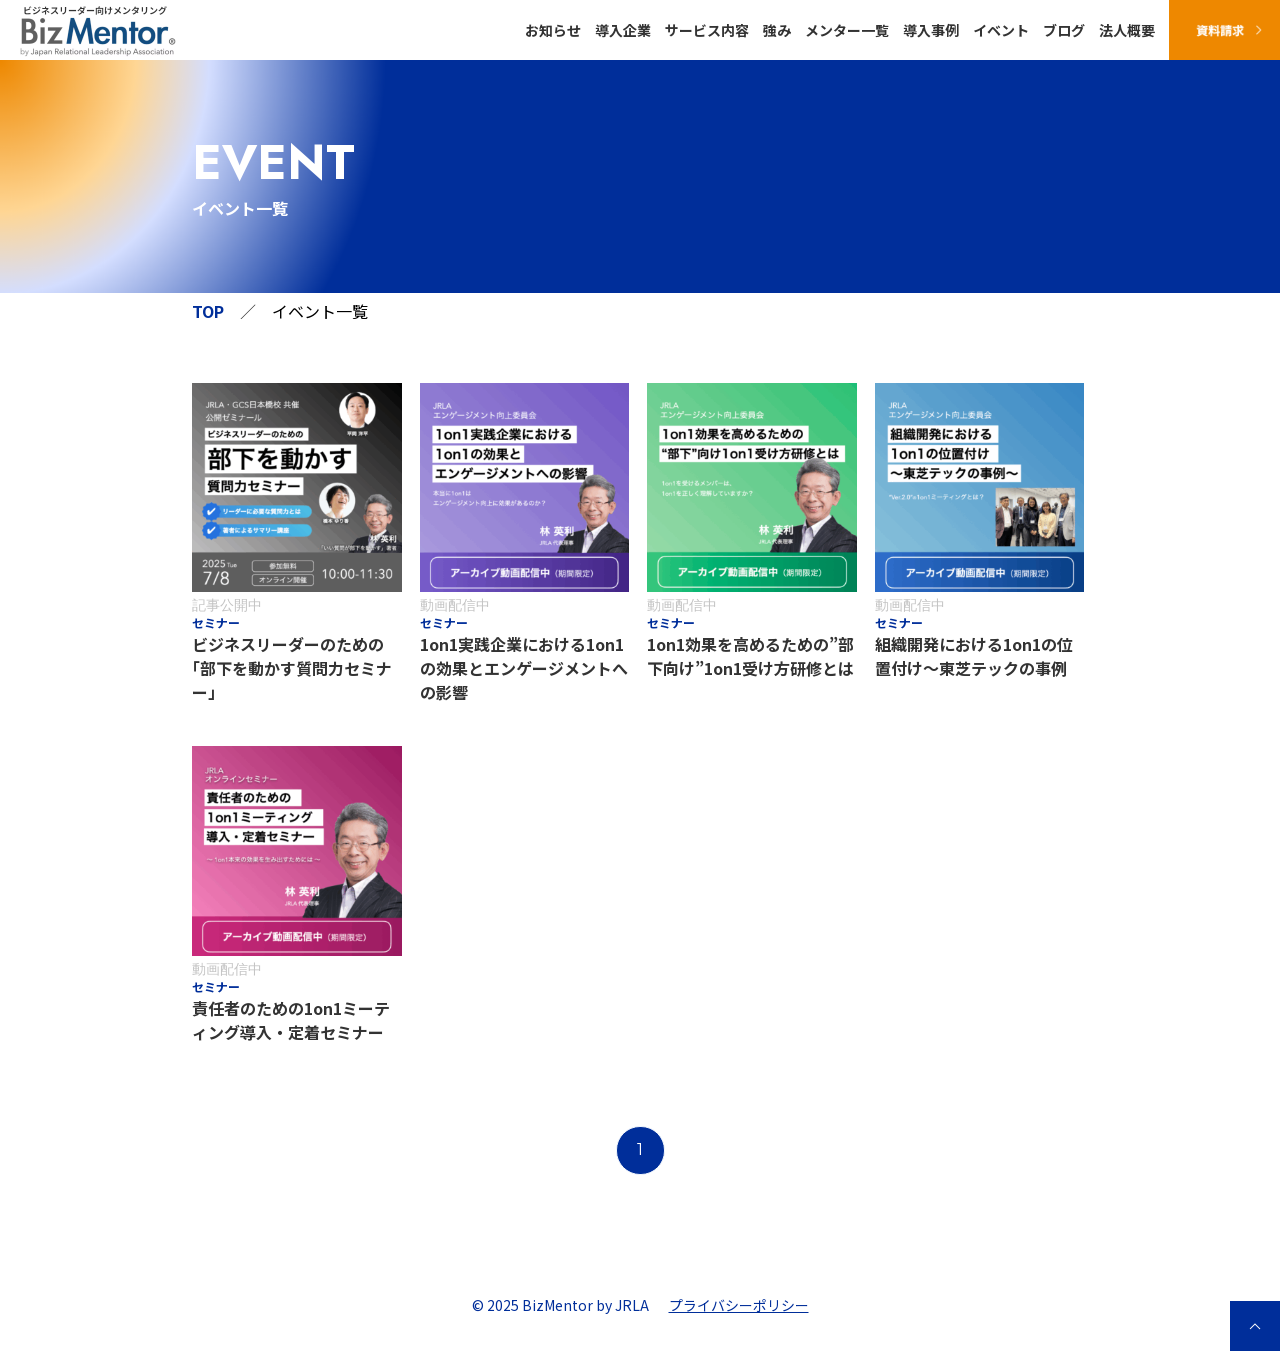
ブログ (1064, 30)
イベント (1001, 30)
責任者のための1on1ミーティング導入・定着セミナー (291, 1020)
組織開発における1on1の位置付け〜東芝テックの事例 (974, 656)
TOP (208, 311)
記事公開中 (227, 605)
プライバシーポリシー (739, 1305)
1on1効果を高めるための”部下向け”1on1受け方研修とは (750, 656)
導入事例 (931, 30)
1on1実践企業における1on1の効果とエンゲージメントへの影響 (524, 668)
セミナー (216, 623)
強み (777, 30)
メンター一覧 (847, 30)
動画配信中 (455, 605)
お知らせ (553, 30)
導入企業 (623, 30)
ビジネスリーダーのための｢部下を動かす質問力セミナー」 (292, 668)
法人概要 (1127, 30)
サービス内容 (707, 30)
